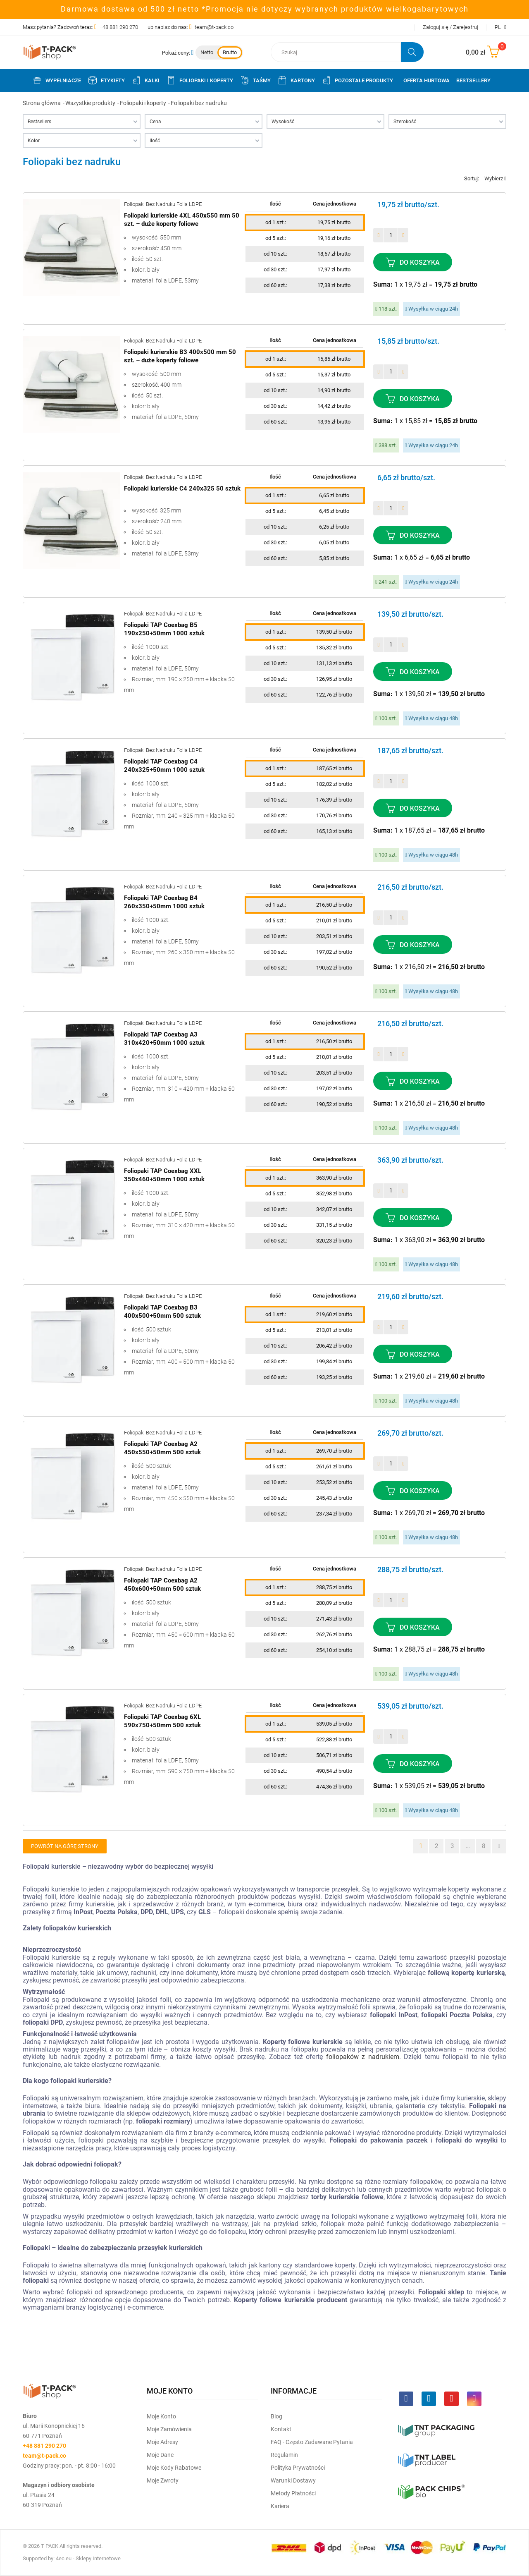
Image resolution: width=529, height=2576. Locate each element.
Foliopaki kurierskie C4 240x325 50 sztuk (182, 488)
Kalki (145, 80)
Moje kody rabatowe (174, 2467)
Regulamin (284, 2455)
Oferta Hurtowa (426, 80)
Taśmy (255, 80)
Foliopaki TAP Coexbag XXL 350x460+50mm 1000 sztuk (164, 1175)
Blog (276, 2416)
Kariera (280, 2506)
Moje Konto (161, 2416)
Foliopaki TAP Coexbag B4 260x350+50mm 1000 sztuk (164, 902)
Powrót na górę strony (64, 1846)
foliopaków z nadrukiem (362, 2057)
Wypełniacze (56, 80)
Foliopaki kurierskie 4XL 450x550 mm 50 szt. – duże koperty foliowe (181, 219)
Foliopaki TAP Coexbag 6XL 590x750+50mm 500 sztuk (162, 1721)
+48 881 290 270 (119, 27)
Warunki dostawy (293, 2480)
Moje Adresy (162, 2442)
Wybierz (495, 178)
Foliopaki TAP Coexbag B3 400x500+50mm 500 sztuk (162, 1311)
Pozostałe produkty (357, 80)
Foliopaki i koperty (199, 80)
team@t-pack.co (214, 27)
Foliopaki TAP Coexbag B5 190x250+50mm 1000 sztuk (164, 629)
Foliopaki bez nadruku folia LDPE (163, 204)
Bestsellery (473, 80)
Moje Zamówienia (169, 2429)
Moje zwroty (163, 2480)
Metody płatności (293, 2493)
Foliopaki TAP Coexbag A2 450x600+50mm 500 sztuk (162, 1584)
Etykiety (106, 80)
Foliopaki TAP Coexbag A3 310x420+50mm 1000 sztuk (164, 1038)
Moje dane (160, 2455)
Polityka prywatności (298, 2467)
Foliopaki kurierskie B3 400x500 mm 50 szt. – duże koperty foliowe (180, 356)
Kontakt (281, 2429)
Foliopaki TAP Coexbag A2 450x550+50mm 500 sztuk (162, 1448)
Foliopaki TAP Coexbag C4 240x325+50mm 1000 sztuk (164, 765)
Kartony (296, 80)
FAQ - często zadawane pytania (312, 2442)
